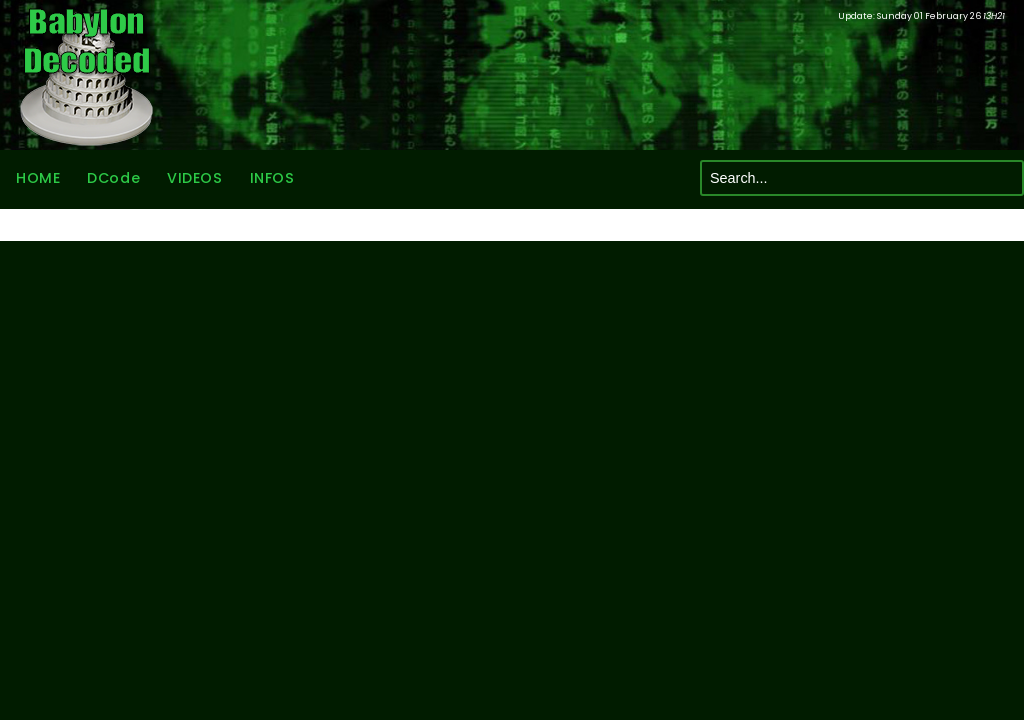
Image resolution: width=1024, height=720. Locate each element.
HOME (38, 178)
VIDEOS (194, 178)
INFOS (272, 178)
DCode (113, 178)
